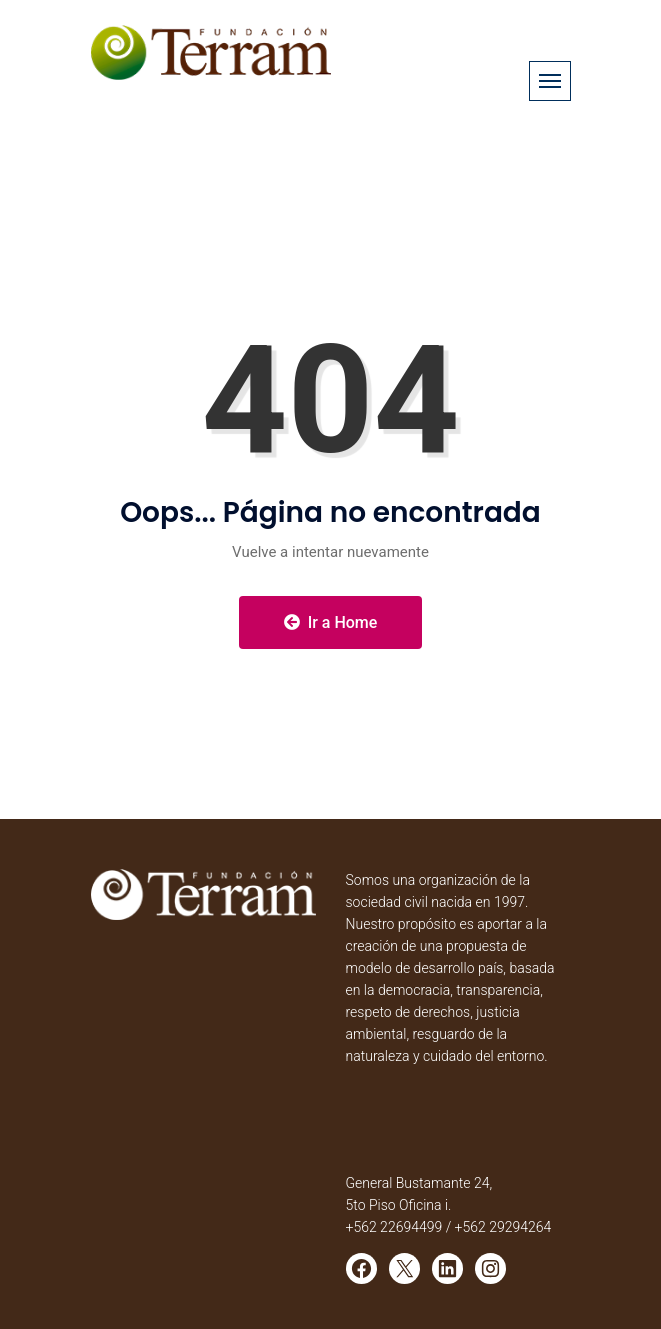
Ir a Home (331, 622)
